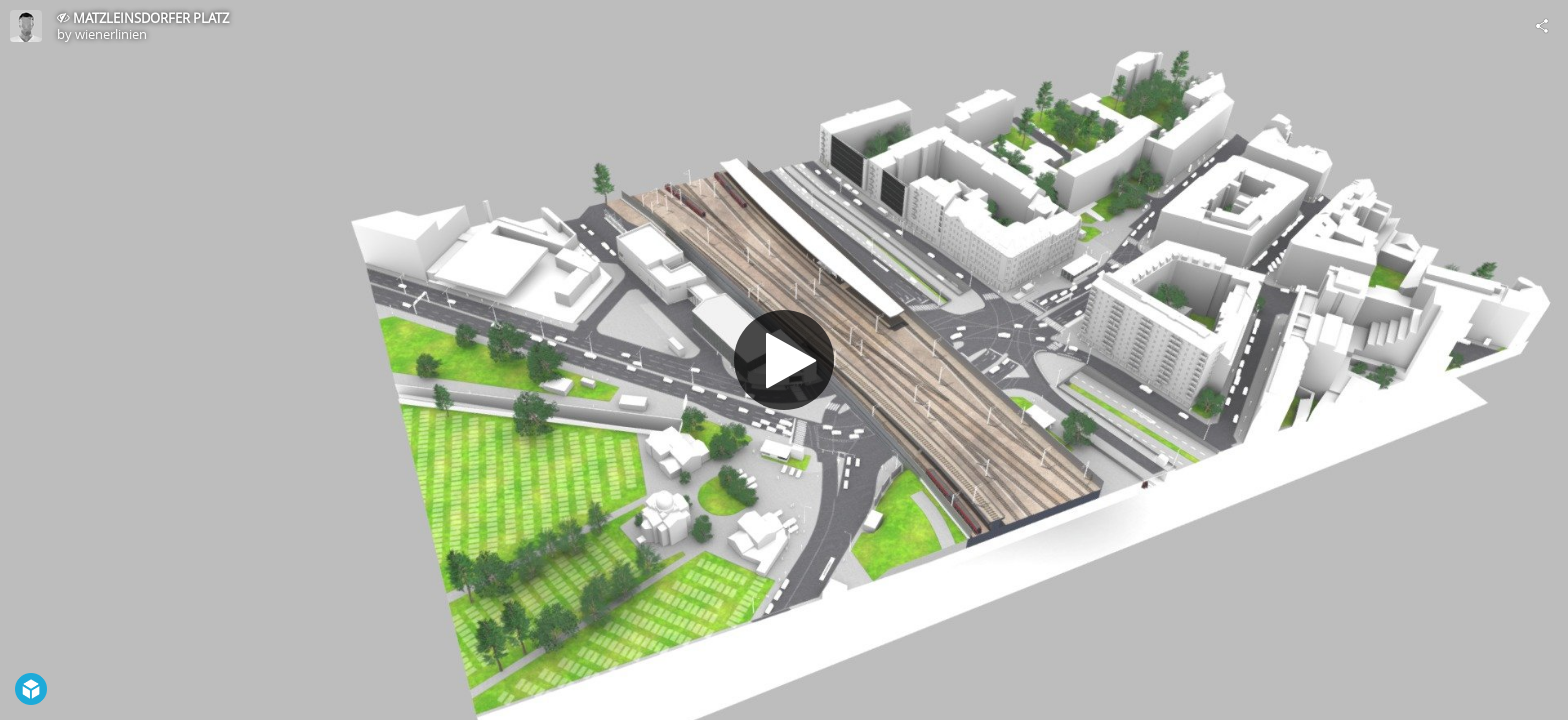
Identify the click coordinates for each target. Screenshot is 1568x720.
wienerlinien (111, 34)
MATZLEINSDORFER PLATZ (151, 18)
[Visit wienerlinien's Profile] (26, 26)
